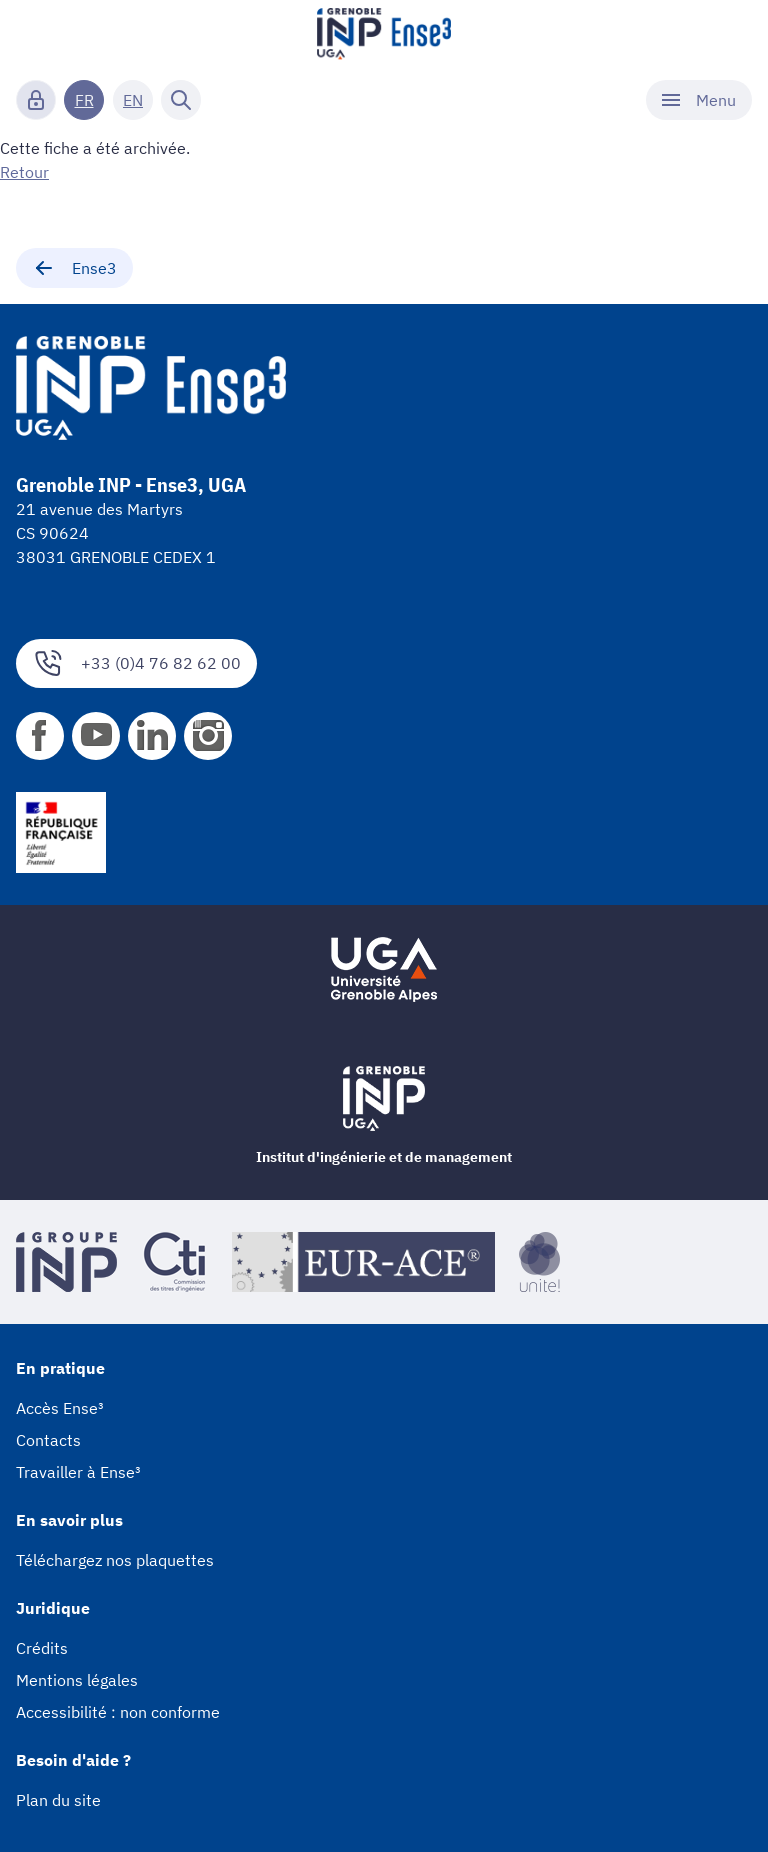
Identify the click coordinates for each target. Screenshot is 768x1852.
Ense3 (74, 268)
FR (84, 100)
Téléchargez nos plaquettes (115, 1560)
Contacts (48, 1440)
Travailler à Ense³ (78, 1472)
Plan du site (58, 1800)
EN (133, 100)
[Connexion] (36, 100)
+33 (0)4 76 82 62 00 (136, 663)
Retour (24, 172)
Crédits (42, 1648)
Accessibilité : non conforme (118, 1712)
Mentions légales (77, 1680)
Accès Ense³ (60, 1408)
